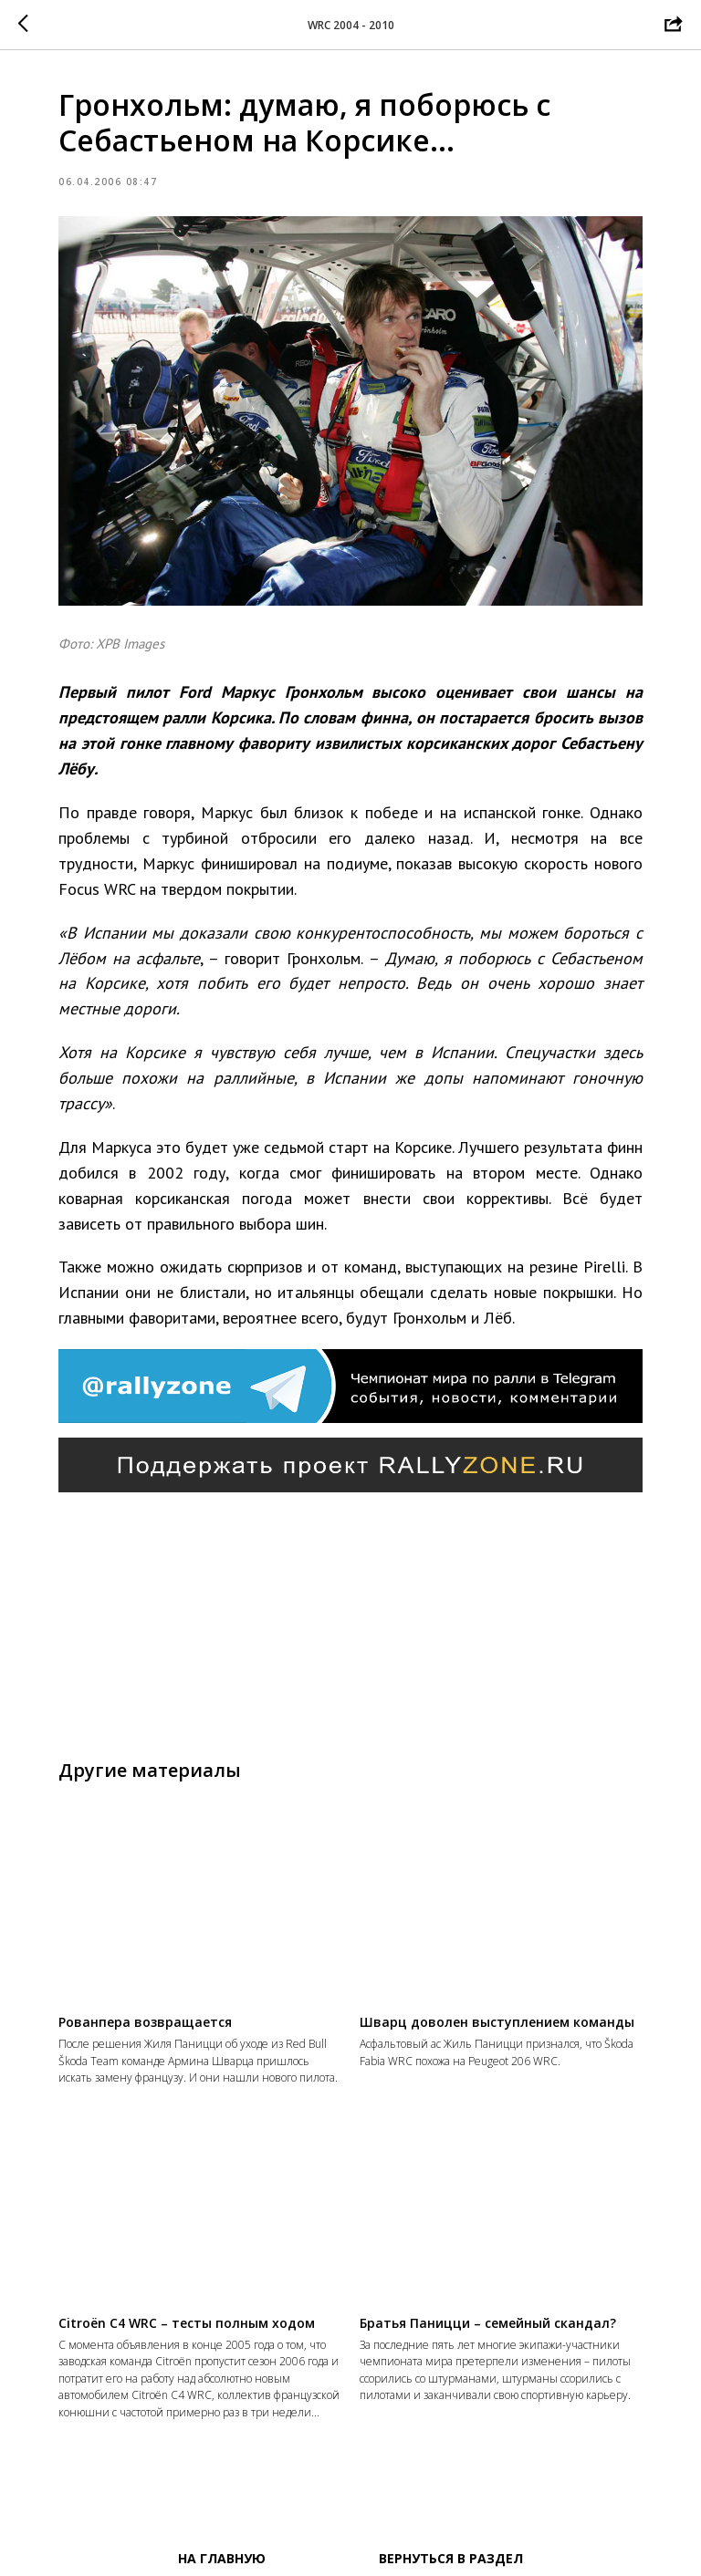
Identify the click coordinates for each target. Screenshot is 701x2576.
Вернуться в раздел (451, 2558)
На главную (222, 2558)
